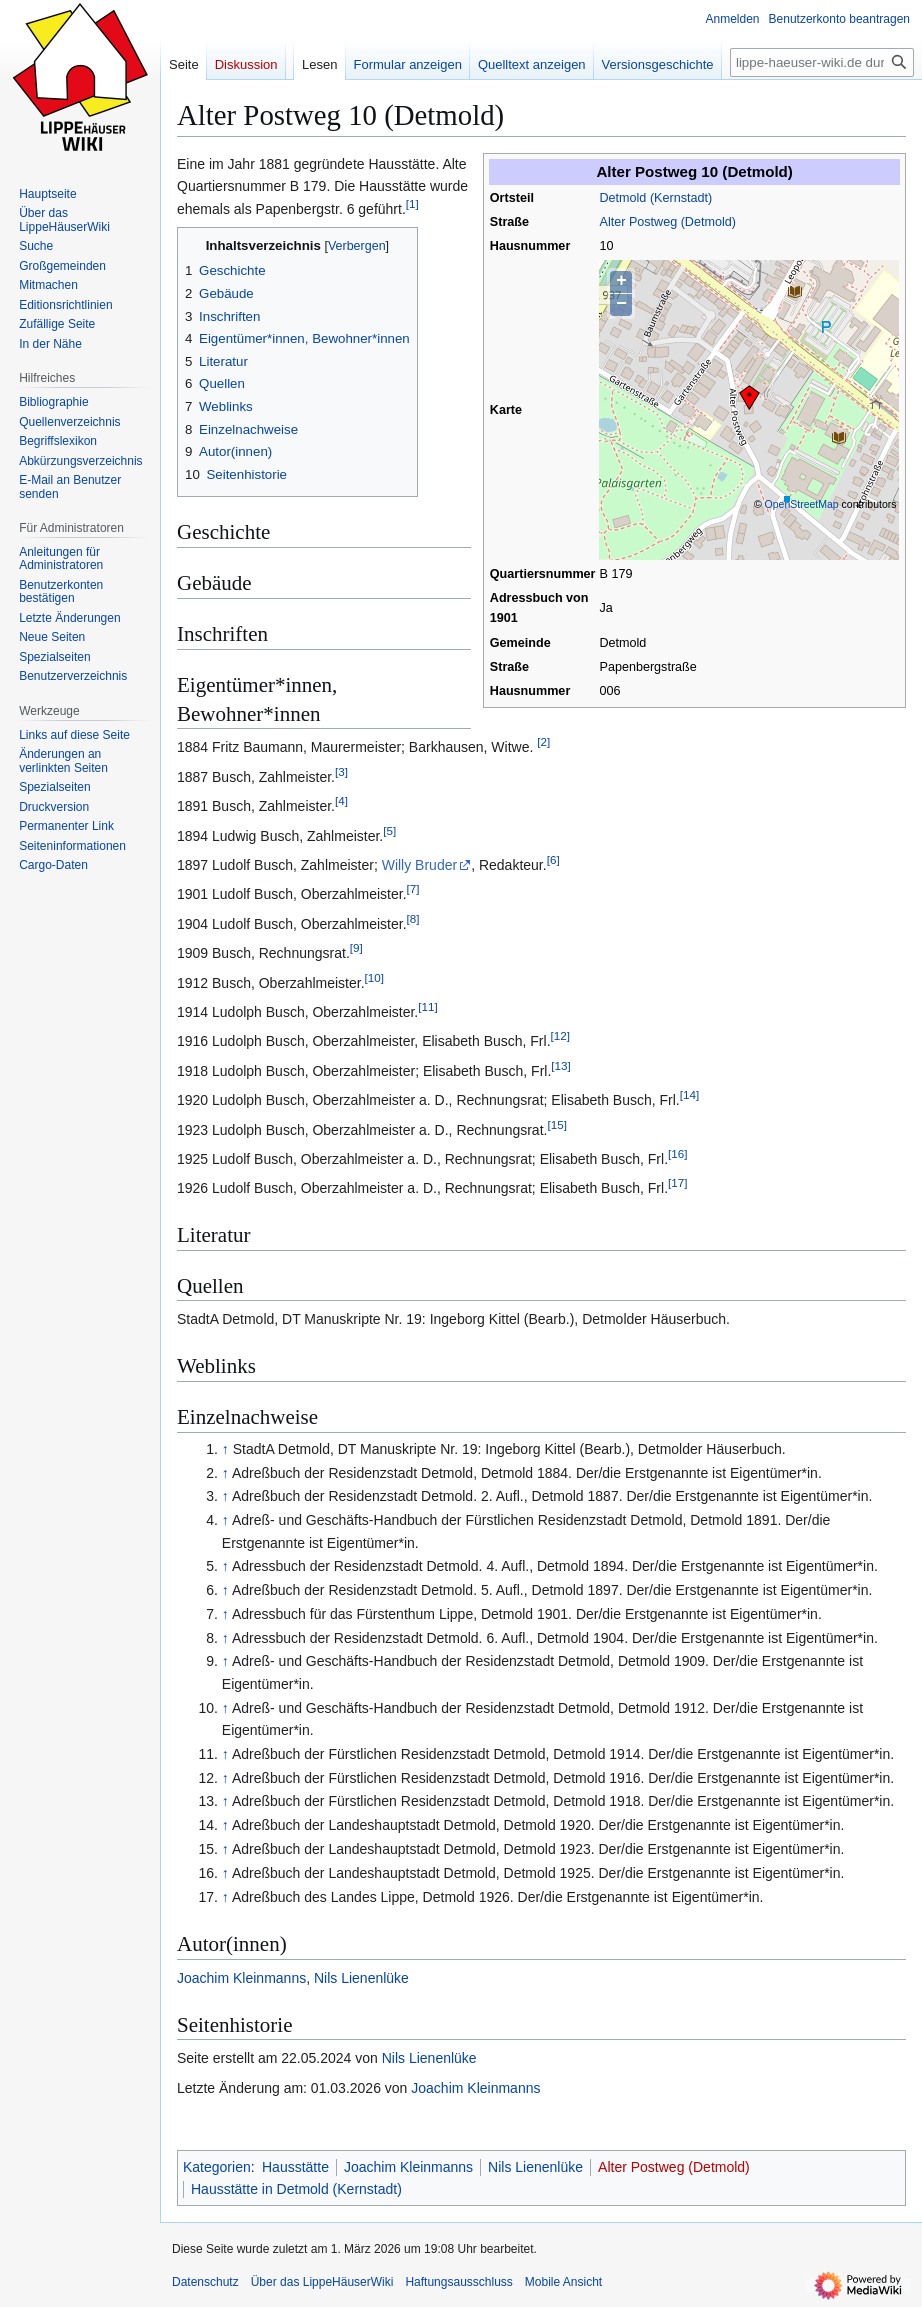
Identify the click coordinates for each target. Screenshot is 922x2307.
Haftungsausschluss (458, 2282)
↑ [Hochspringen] (225, 1449)
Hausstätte (295, 2167)
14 (689, 1094)
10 (374, 977)
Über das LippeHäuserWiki (322, 2282)
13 (560, 1065)
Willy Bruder (419, 865)
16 (677, 1153)
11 (427, 1006)
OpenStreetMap (802, 504)
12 (560, 1036)
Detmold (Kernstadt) (655, 198)
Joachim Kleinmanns (241, 1978)
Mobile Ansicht (563, 2282)
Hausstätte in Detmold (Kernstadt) (296, 2189)
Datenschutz (205, 2282)
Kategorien (217, 2167)
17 (677, 1183)
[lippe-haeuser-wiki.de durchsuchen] (822, 62)
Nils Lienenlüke (361, 1978)
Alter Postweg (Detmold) (667, 222)
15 (556, 1124)
